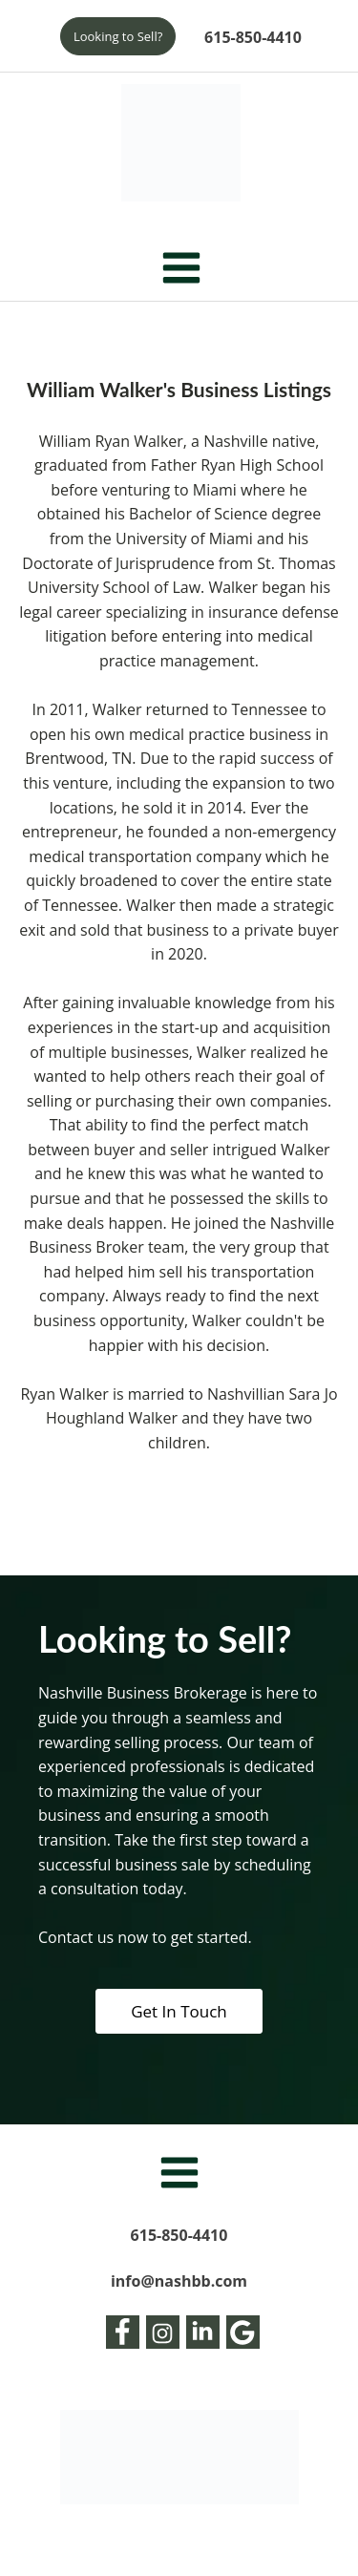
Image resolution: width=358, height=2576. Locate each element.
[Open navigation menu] (181, 270)
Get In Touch (179, 2011)
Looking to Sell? (118, 36)
